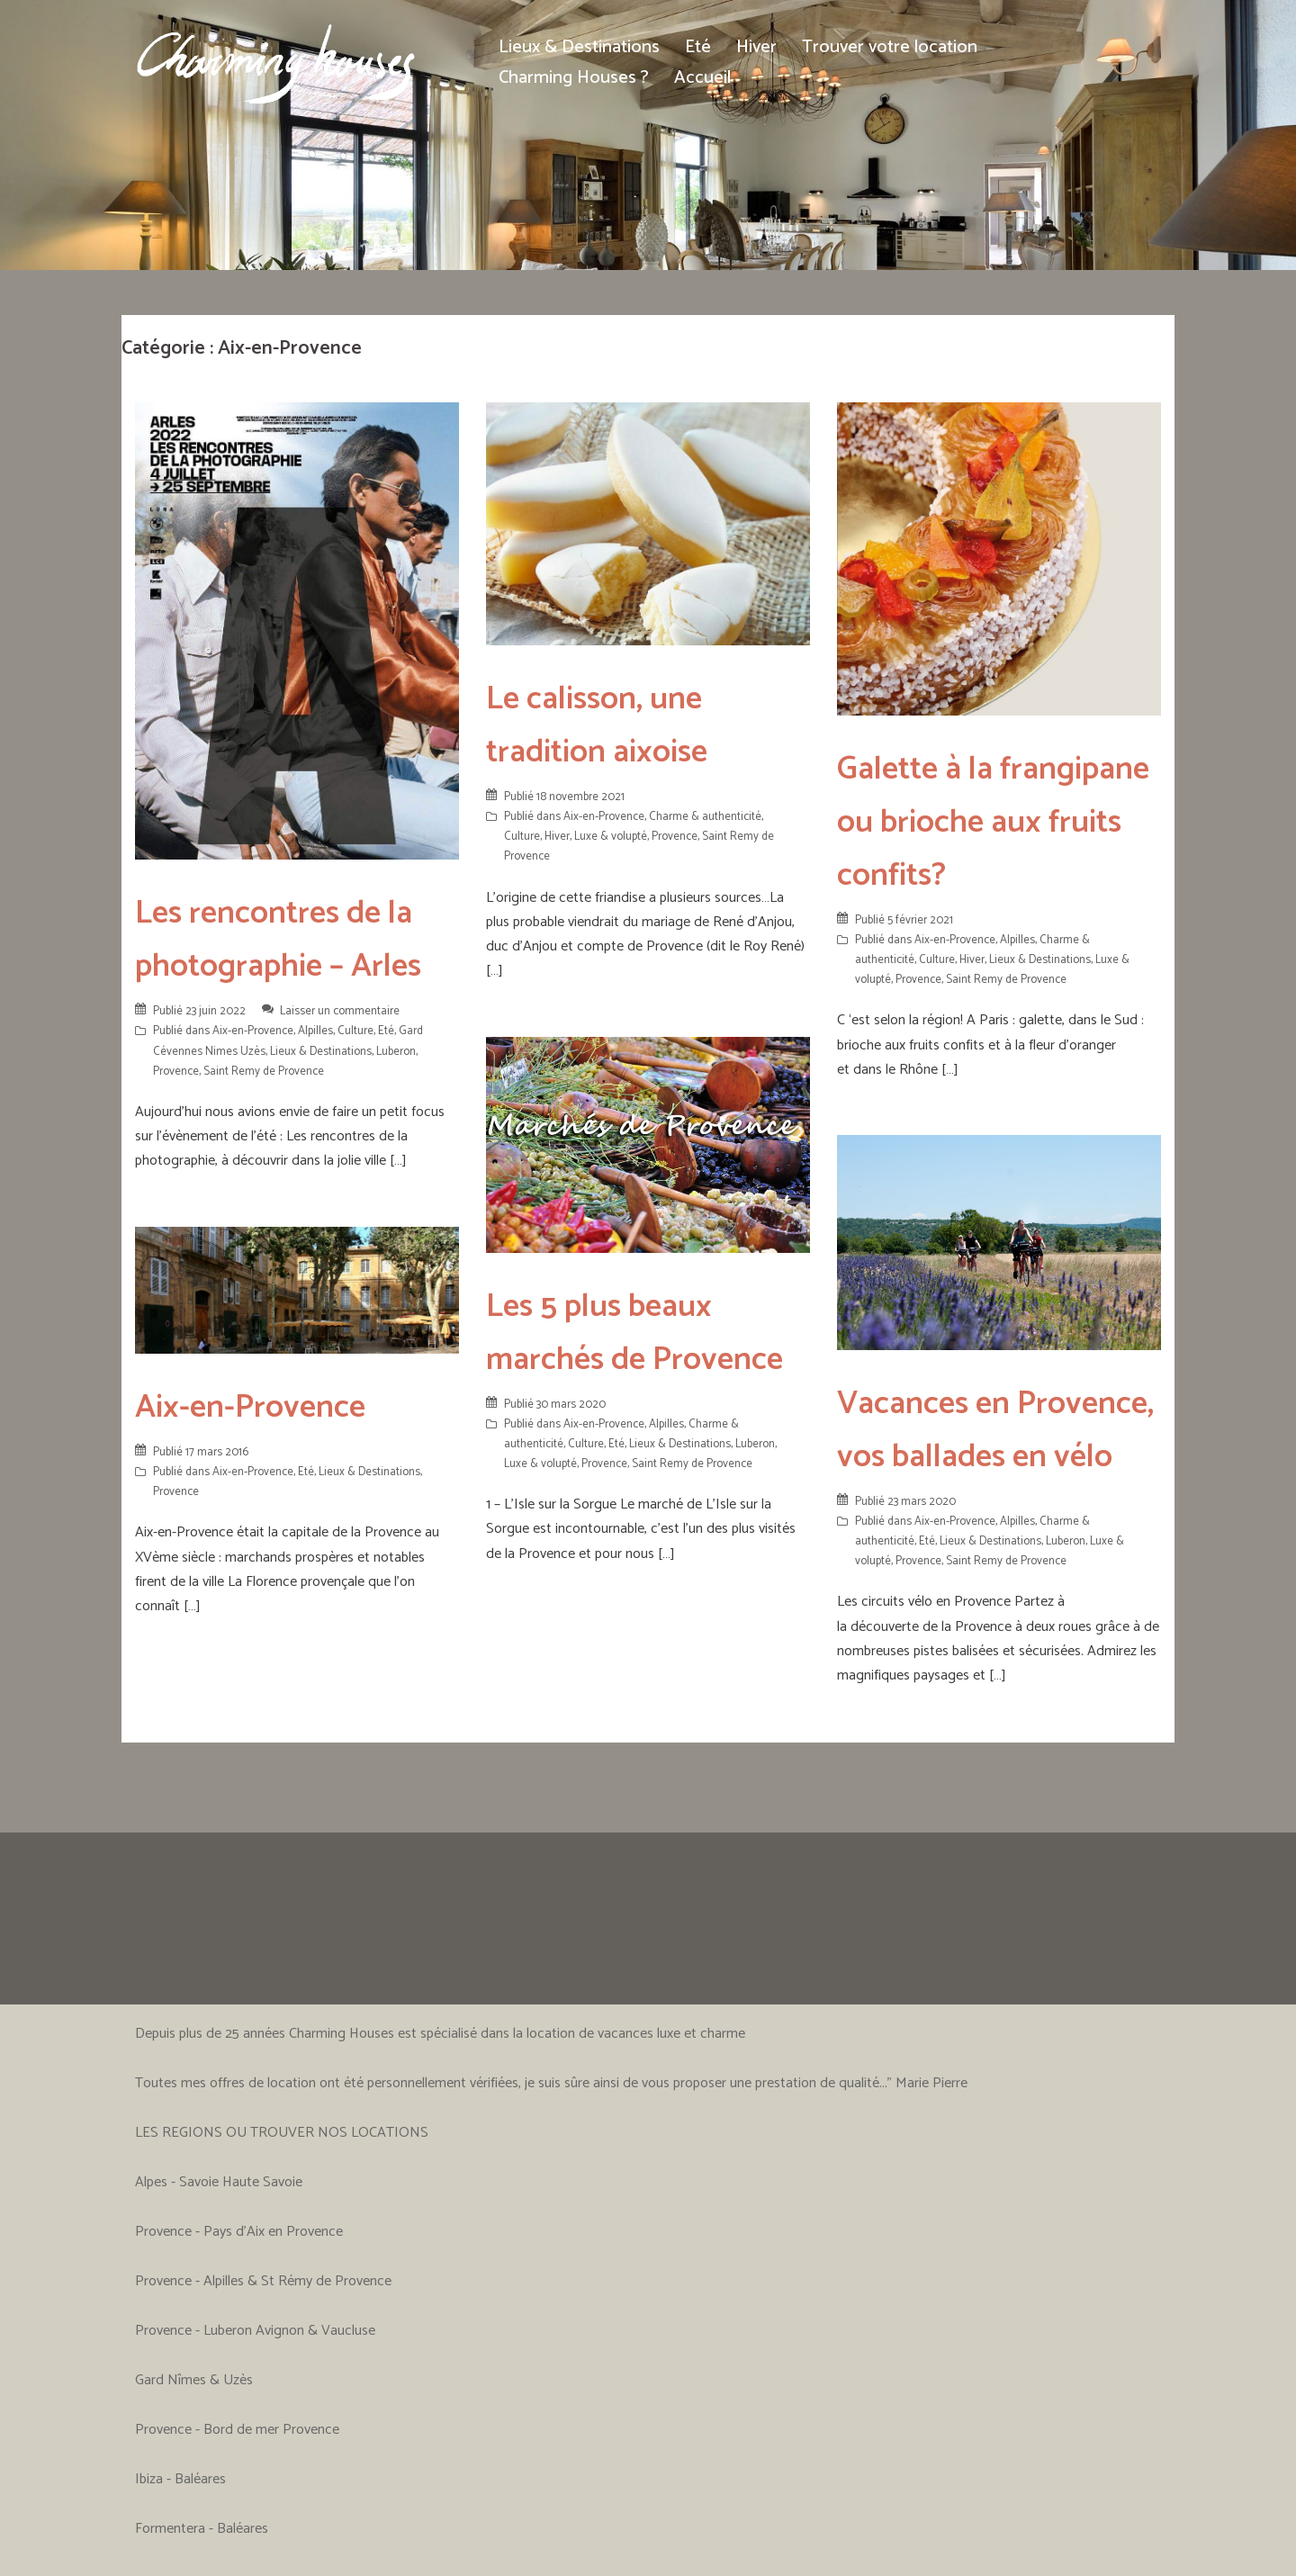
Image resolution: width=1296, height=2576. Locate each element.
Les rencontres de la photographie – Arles (278, 940)
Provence (176, 1071)
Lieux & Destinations (579, 47)
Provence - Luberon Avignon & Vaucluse (255, 2331)
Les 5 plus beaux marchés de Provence (634, 1333)
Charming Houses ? (574, 78)
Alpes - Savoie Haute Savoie (218, 2182)
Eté (698, 47)
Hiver (756, 47)
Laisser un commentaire (340, 1011)
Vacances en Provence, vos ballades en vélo (995, 1430)
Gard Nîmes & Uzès (194, 2380)
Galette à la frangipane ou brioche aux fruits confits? (993, 822)
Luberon (396, 1051)
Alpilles (315, 1031)
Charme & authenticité (705, 816)
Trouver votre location (889, 47)
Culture (356, 1031)
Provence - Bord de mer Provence (237, 2430)
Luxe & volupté (610, 836)
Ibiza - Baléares (180, 2479)
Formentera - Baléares (201, 2529)
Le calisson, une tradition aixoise (596, 725)
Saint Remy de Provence (263, 1071)
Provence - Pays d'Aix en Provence (239, 2232)
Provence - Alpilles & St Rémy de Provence (263, 2281)
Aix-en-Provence (252, 1031)
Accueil (702, 78)
